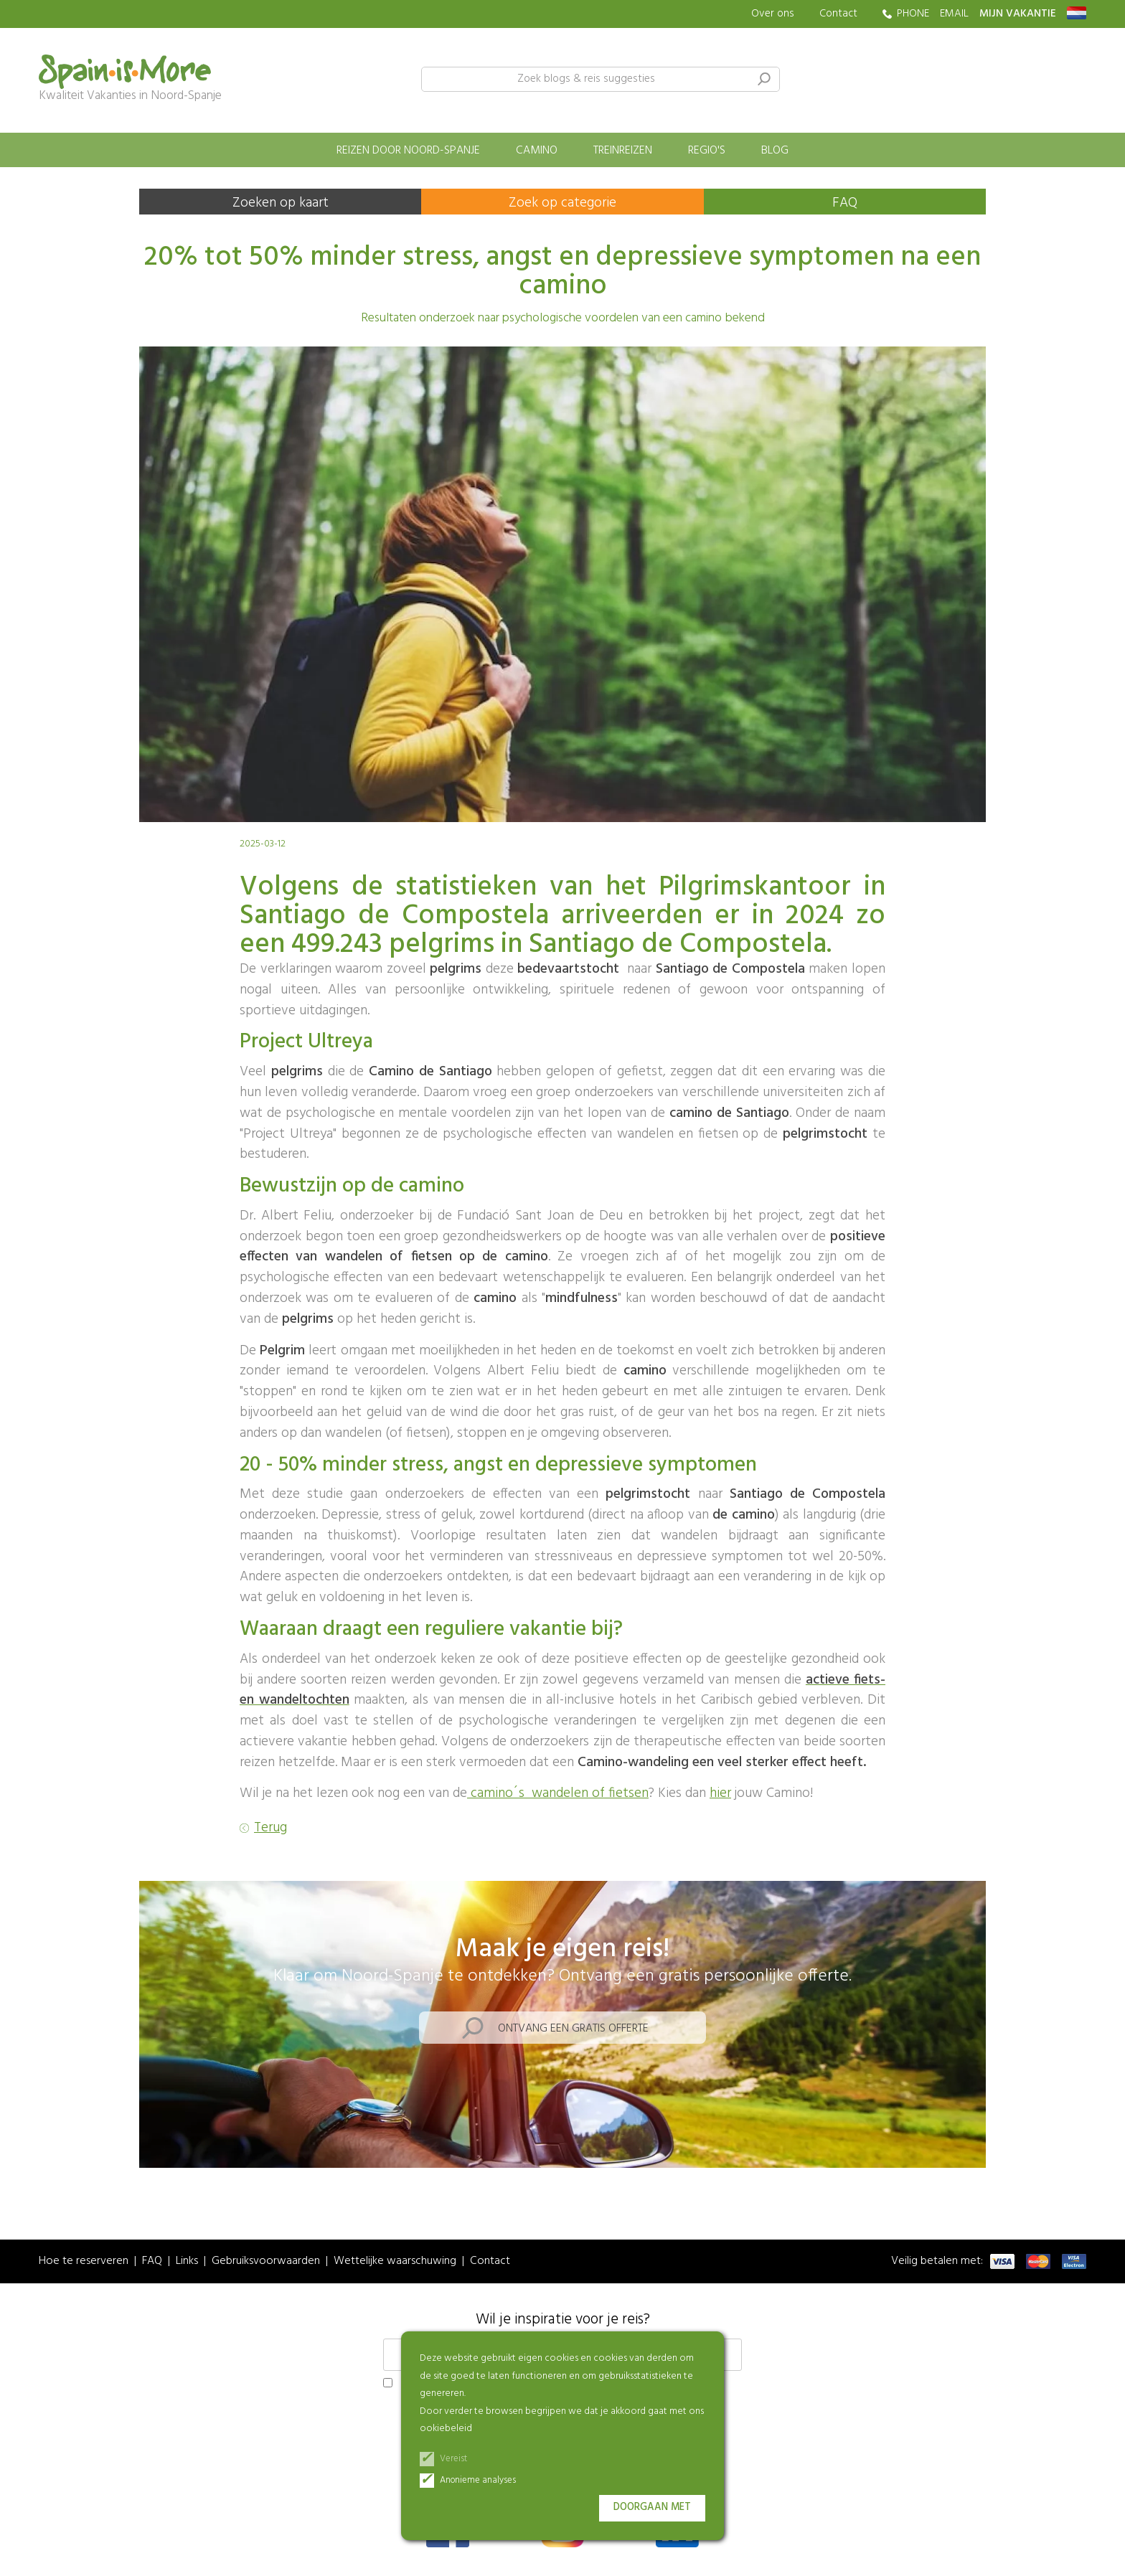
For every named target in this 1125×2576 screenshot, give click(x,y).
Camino (536, 150)
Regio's (706, 150)
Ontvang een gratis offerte (573, 2028)
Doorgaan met (652, 2507)
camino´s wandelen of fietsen (558, 1793)
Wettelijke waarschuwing (395, 2261)
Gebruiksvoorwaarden (266, 2261)
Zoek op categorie (562, 203)
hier (720, 1793)
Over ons (772, 14)
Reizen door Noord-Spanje (408, 150)
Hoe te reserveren (83, 2261)
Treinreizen (622, 150)
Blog (775, 150)
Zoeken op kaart (280, 203)
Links (187, 2261)
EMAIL (954, 14)
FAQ (844, 203)
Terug (270, 1828)
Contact (838, 13)
